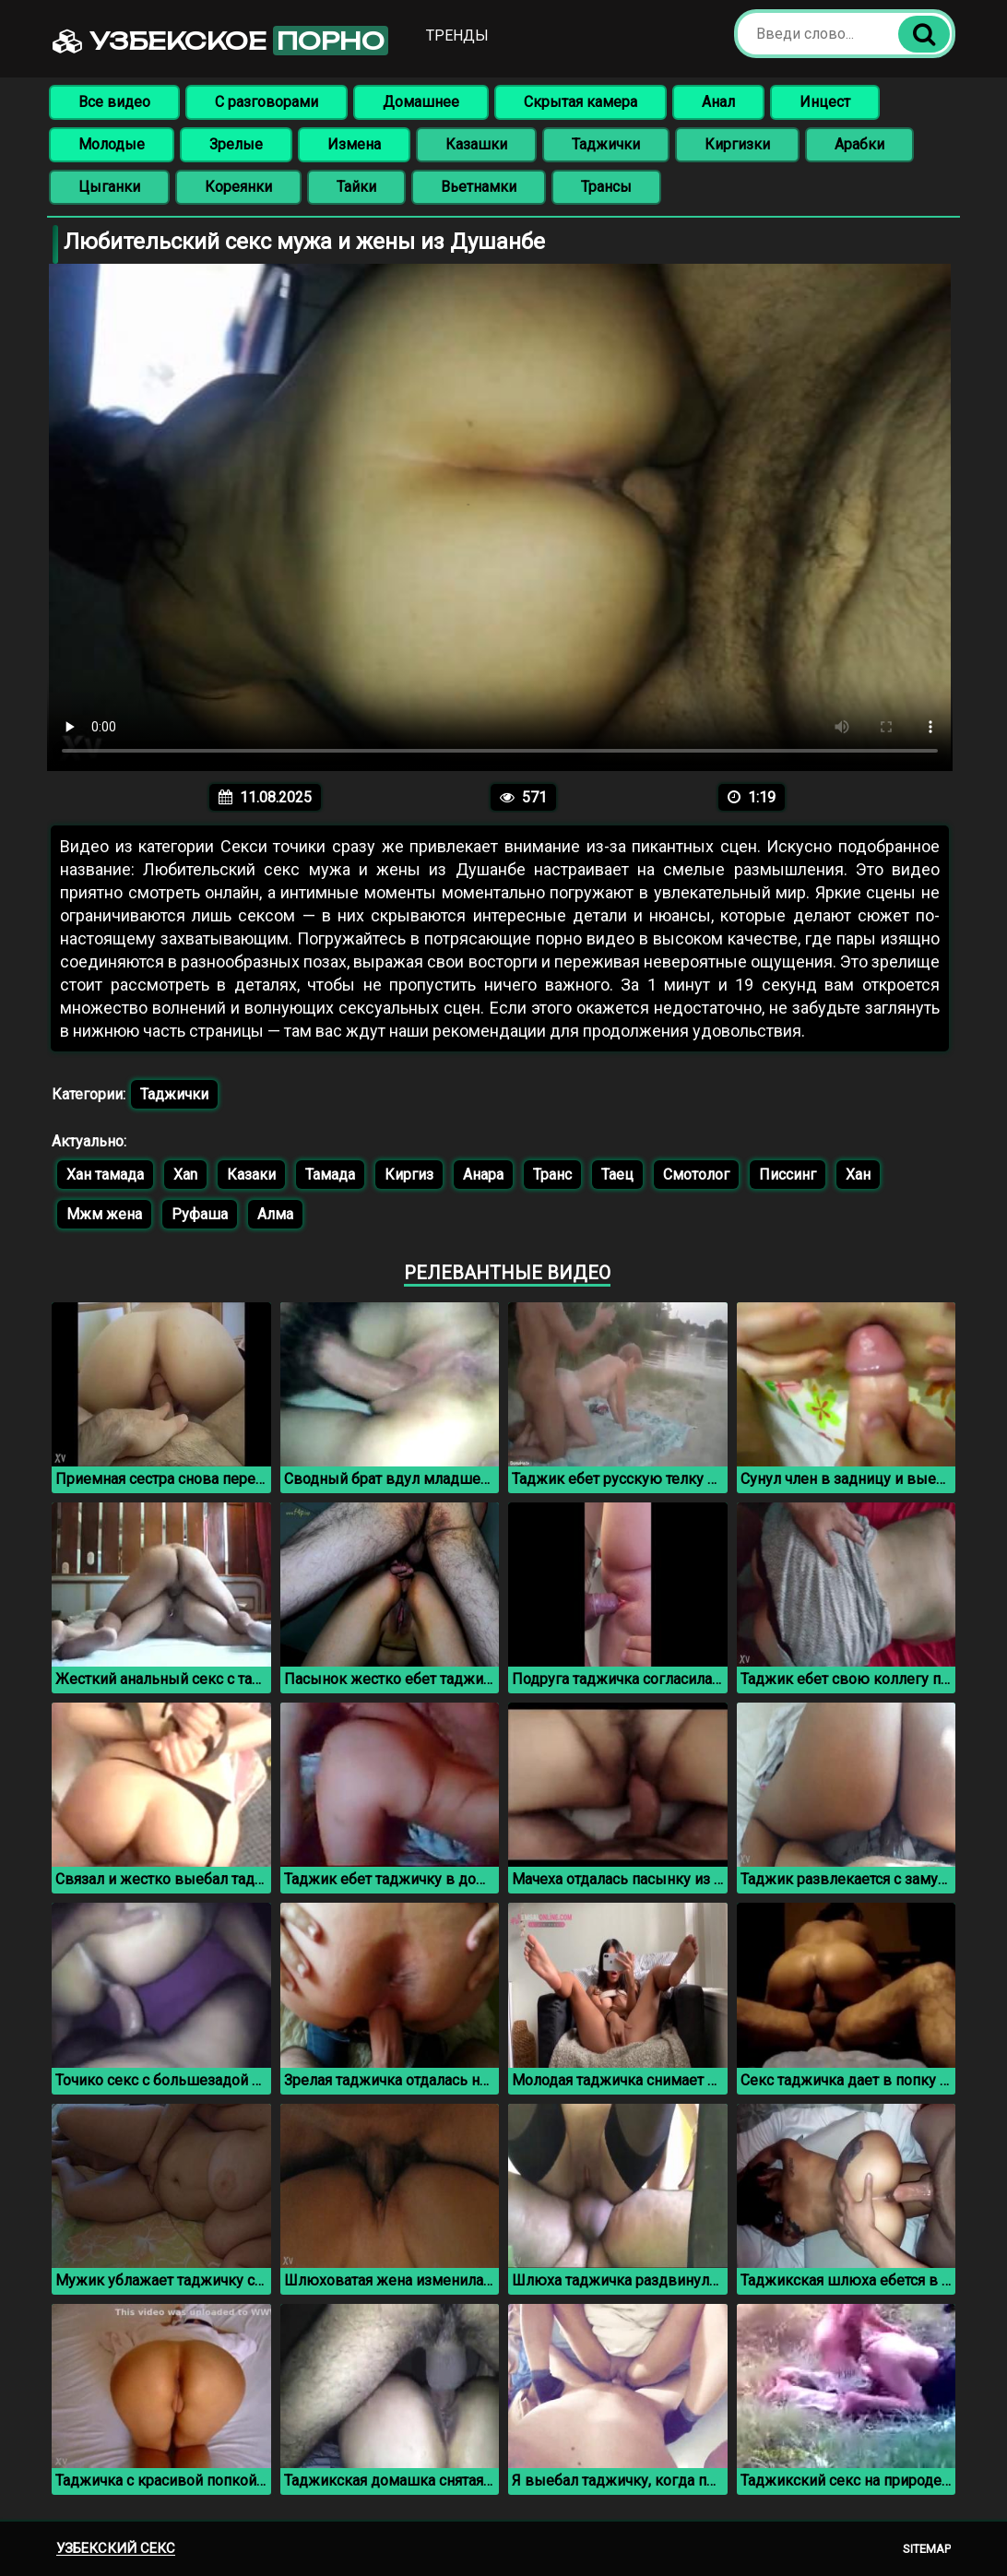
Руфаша (200, 1214)
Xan (185, 1174)
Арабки (859, 144)
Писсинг (787, 1174)
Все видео (114, 102)
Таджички (606, 144)
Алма (275, 1214)
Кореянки (238, 187)
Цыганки (109, 187)
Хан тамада (105, 1174)
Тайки (356, 187)
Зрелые (236, 144)
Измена (354, 144)
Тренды (457, 35)
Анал (718, 102)
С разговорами (266, 102)
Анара (483, 1174)
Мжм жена (104, 1214)
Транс (552, 1174)
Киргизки (737, 144)
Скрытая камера (580, 102)
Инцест (825, 102)
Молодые (111, 144)
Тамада (330, 1174)
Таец (617, 1174)
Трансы (606, 187)
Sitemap (927, 2549)
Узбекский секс (115, 2548)
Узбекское (220, 40)
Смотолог (696, 1174)
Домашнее (421, 102)
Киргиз (409, 1174)
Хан (858, 1174)
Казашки (476, 144)
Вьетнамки (478, 187)
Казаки (251, 1174)
